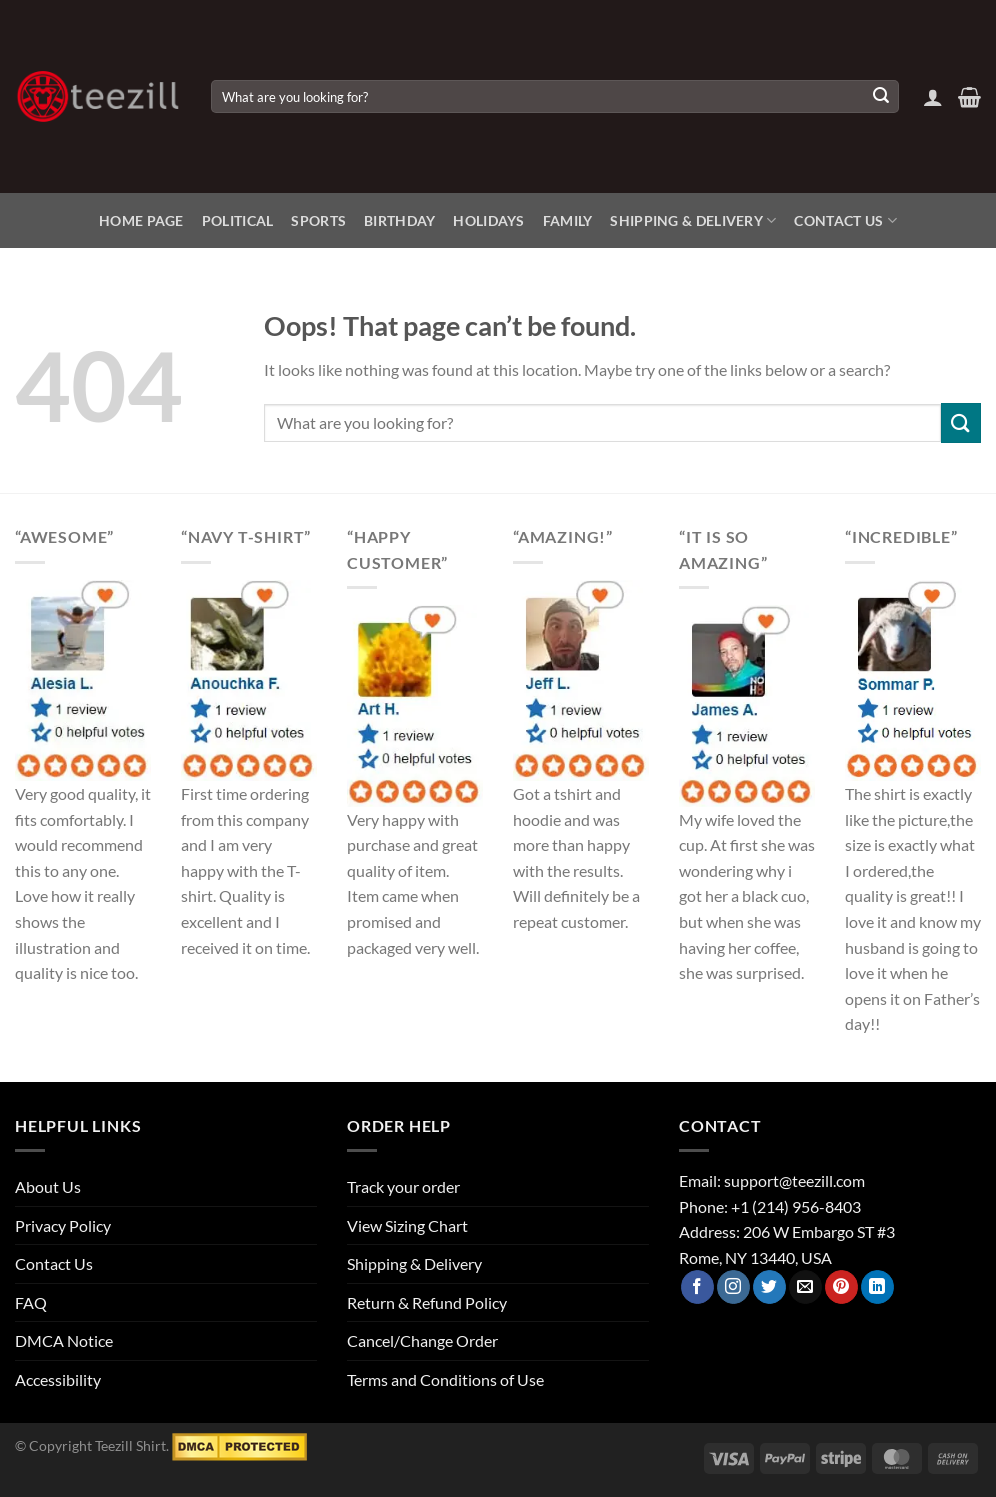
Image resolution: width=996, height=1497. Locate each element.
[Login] (933, 97)
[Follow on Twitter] (769, 1287)
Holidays (488, 220)
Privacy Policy (63, 1225)
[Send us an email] (805, 1287)
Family (568, 220)
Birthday (399, 220)
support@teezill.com (794, 1180)
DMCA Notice (64, 1340)
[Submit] (881, 97)
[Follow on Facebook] (697, 1287)
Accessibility (58, 1379)
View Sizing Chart (407, 1225)
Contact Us (845, 220)
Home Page (141, 220)
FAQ (31, 1302)
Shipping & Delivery (693, 220)
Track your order (403, 1186)
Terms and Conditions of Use (445, 1379)
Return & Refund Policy (427, 1302)
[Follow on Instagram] (733, 1287)
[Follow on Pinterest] (841, 1287)
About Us (48, 1186)
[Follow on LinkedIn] (877, 1287)
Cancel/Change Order (422, 1340)
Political (238, 220)
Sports (318, 220)
